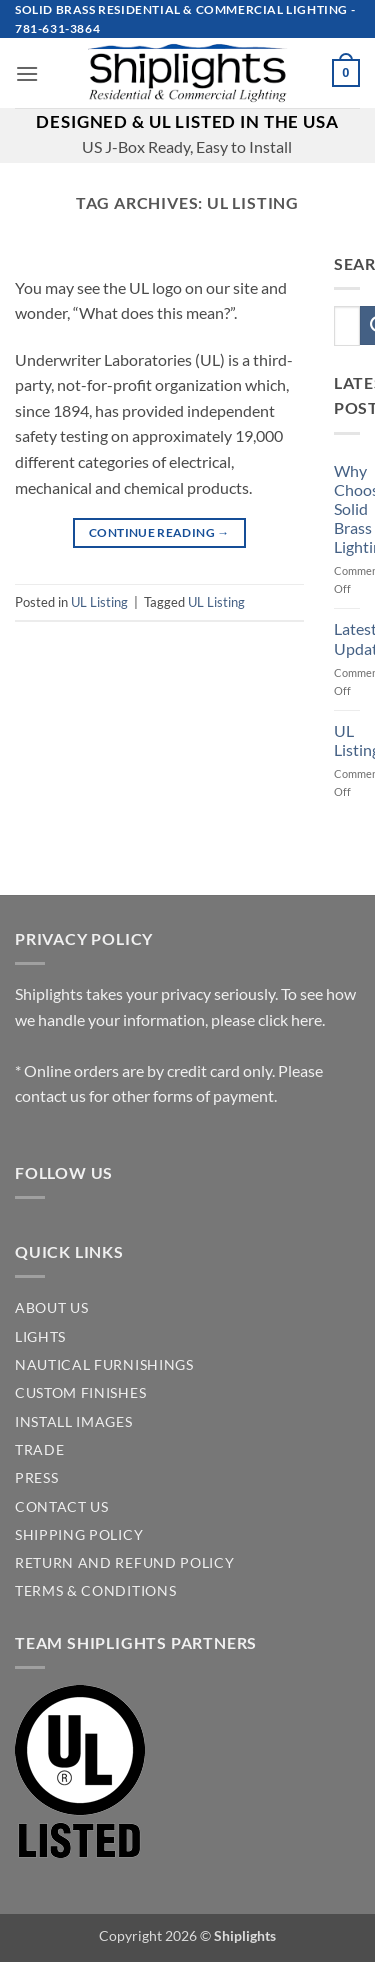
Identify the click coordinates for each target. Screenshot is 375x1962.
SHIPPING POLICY (79, 1535)
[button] (27, 73)
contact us (50, 1095)
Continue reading (159, 532)
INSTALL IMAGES (74, 1422)
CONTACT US (62, 1507)
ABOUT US (51, 1308)
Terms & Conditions (95, 1591)
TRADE (39, 1450)
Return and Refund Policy (124, 1563)
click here (290, 1019)
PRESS (36, 1478)
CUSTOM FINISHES (80, 1393)
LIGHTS (40, 1337)
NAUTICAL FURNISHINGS (104, 1365)
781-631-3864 (57, 28)
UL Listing (99, 602)
